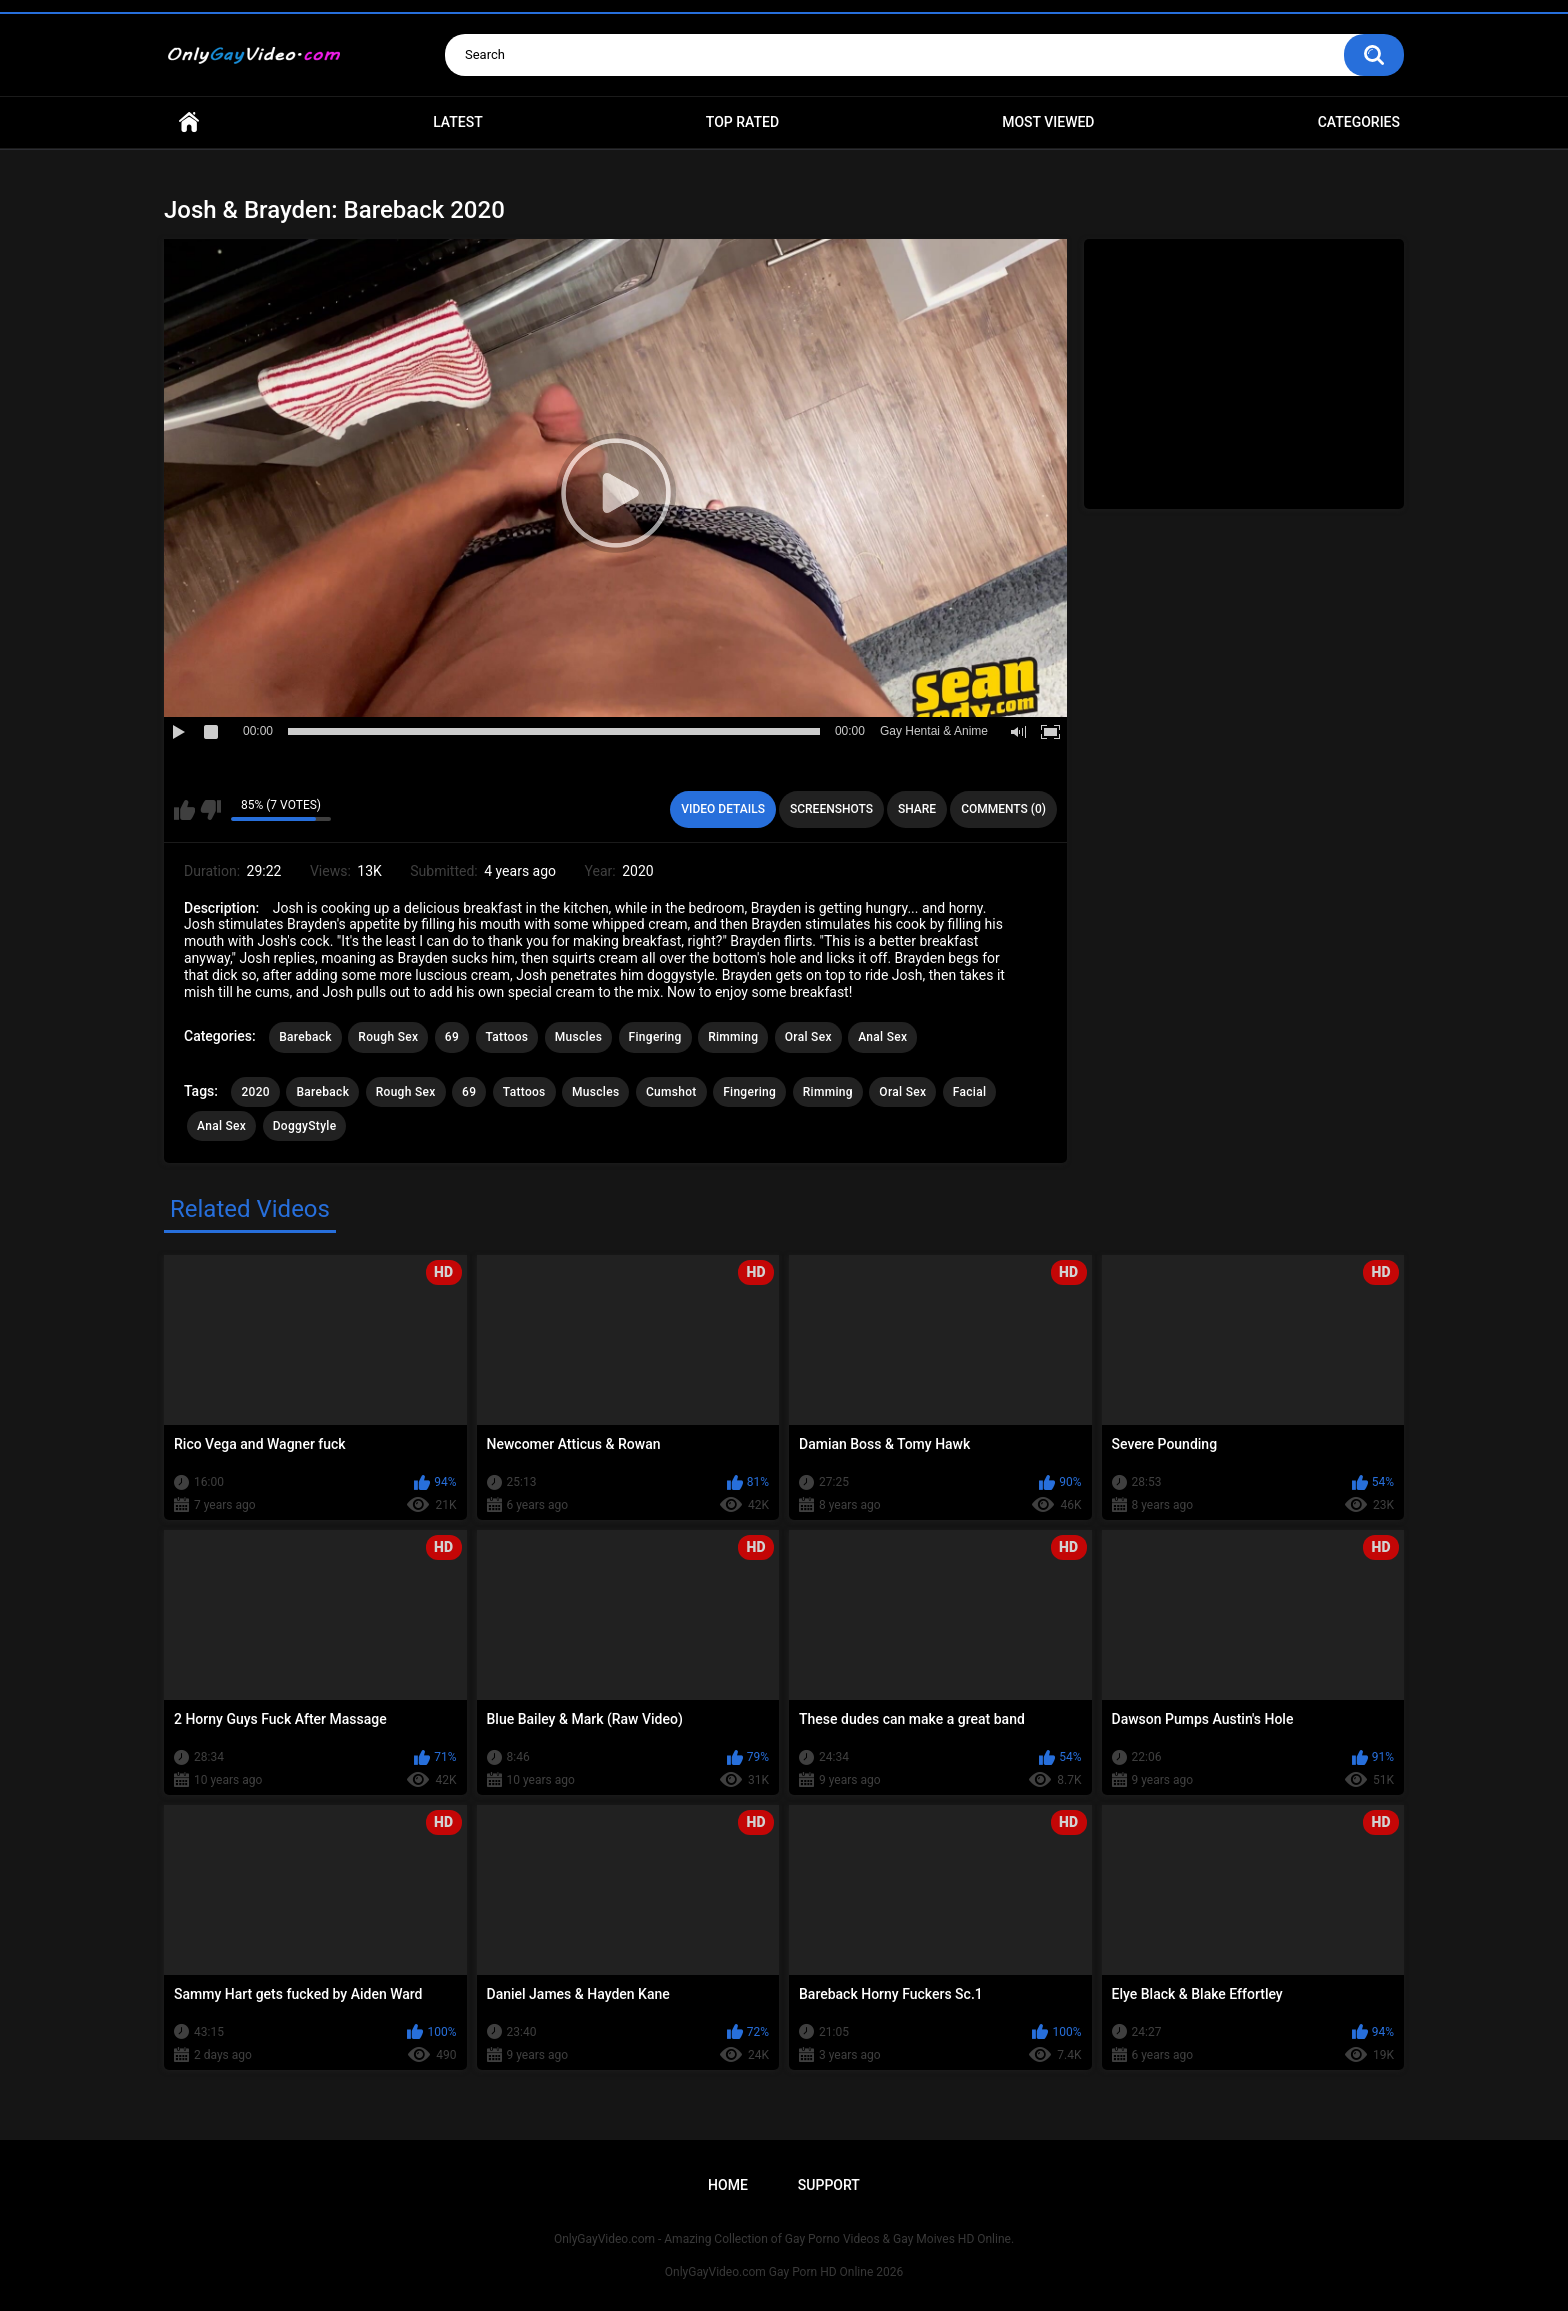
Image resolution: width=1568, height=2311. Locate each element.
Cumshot (671, 1092)
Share (917, 809)
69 (452, 1037)
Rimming (733, 1037)
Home (189, 122)
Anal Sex (882, 1037)
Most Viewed (1048, 122)
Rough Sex (388, 1037)
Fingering (655, 1037)
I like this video (184, 810)
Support (829, 2185)
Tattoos (507, 1037)
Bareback (305, 1037)
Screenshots (831, 809)
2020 (255, 1092)
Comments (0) (1003, 809)
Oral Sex (808, 1037)
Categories (1359, 122)
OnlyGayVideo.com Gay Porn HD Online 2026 (784, 2272)
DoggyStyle (305, 1126)
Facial (970, 1092)
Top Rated (742, 122)
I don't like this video (210, 810)
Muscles (578, 1037)
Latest (458, 122)
